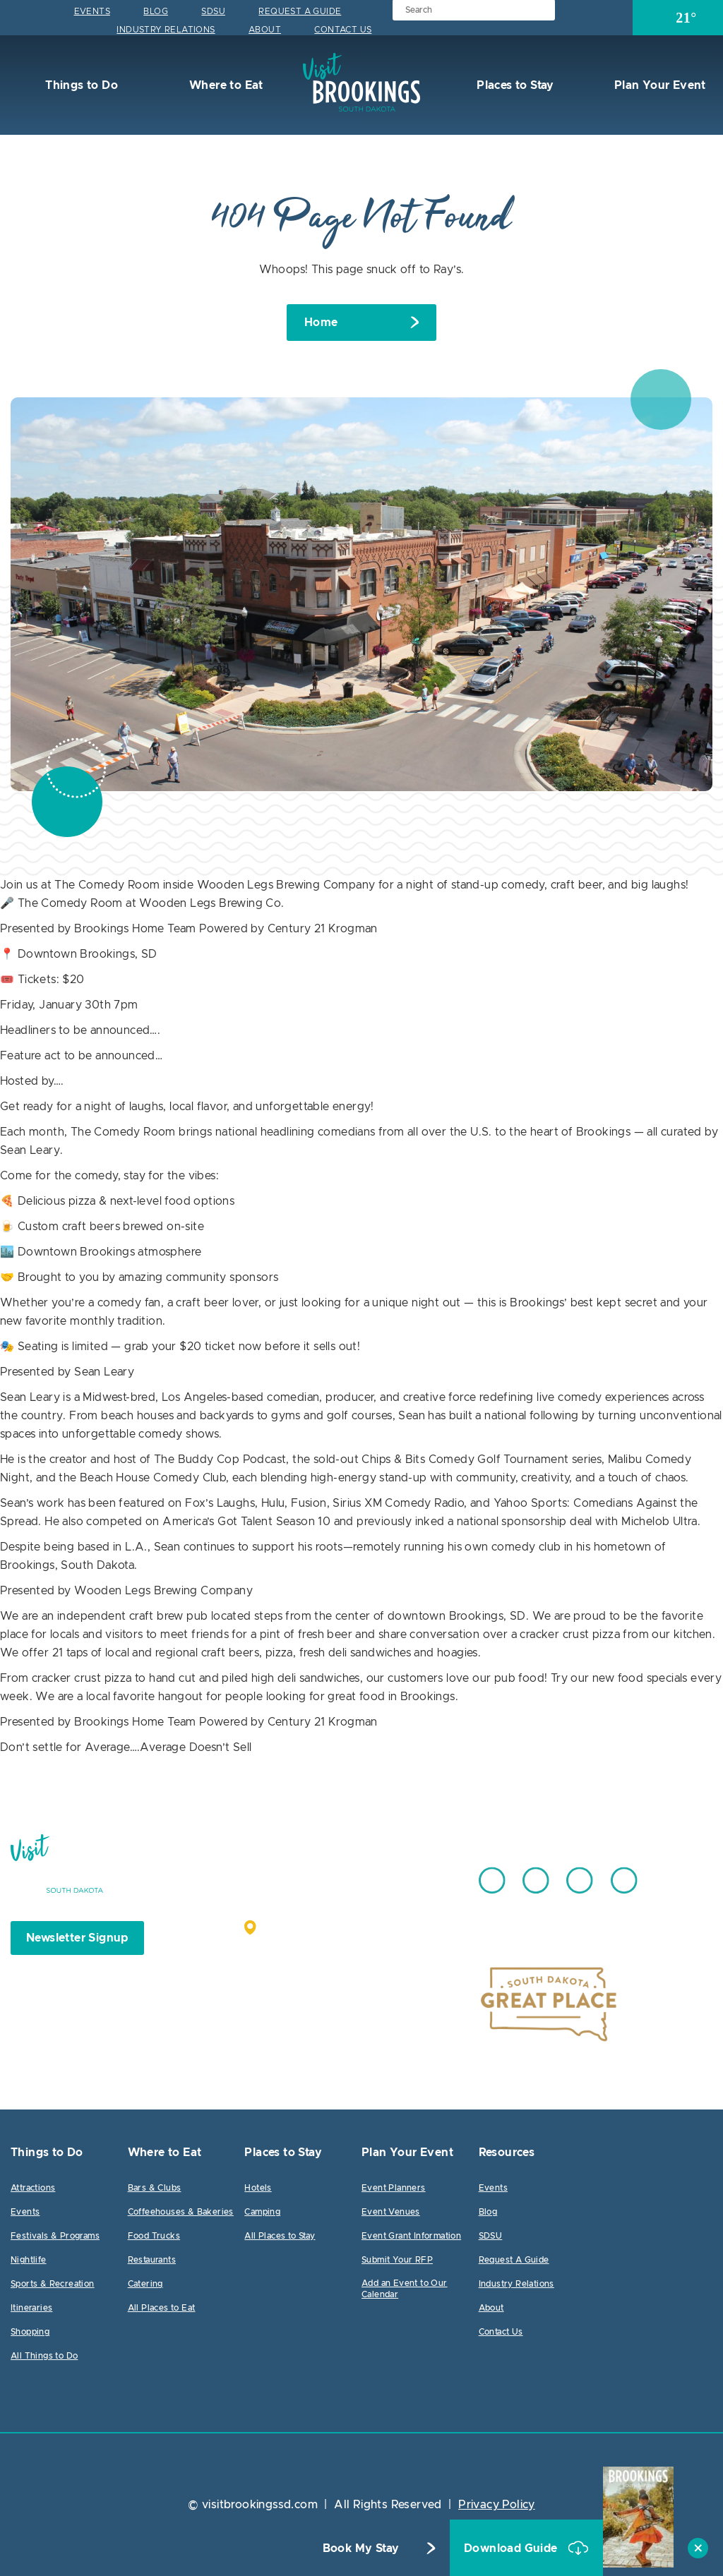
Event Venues (391, 2212)
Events (92, 11)
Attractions (33, 2188)
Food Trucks (154, 2236)
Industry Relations (165, 29)
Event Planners (394, 2188)
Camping (262, 2212)
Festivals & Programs (55, 2236)
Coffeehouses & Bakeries (181, 2212)
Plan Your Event (658, 85)
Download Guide (512, 2548)
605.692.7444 (396, 1874)
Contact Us (342, 29)
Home (321, 322)
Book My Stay (361, 2548)
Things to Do (80, 85)
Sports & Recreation (53, 2284)
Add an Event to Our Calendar (405, 2289)
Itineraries (31, 2308)
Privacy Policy (496, 2504)
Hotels (257, 2188)
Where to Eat (224, 85)
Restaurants (152, 2260)
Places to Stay (514, 85)
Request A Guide (299, 11)
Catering (145, 2284)
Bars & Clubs (154, 2188)
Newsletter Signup (77, 1938)
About (265, 29)
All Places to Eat (162, 2308)
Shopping (30, 2332)
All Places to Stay (279, 2236)
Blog (155, 11)
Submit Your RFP (397, 2260)
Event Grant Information (411, 2236)
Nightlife (29, 2260)
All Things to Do (44, 2356)
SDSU (213, 11)
